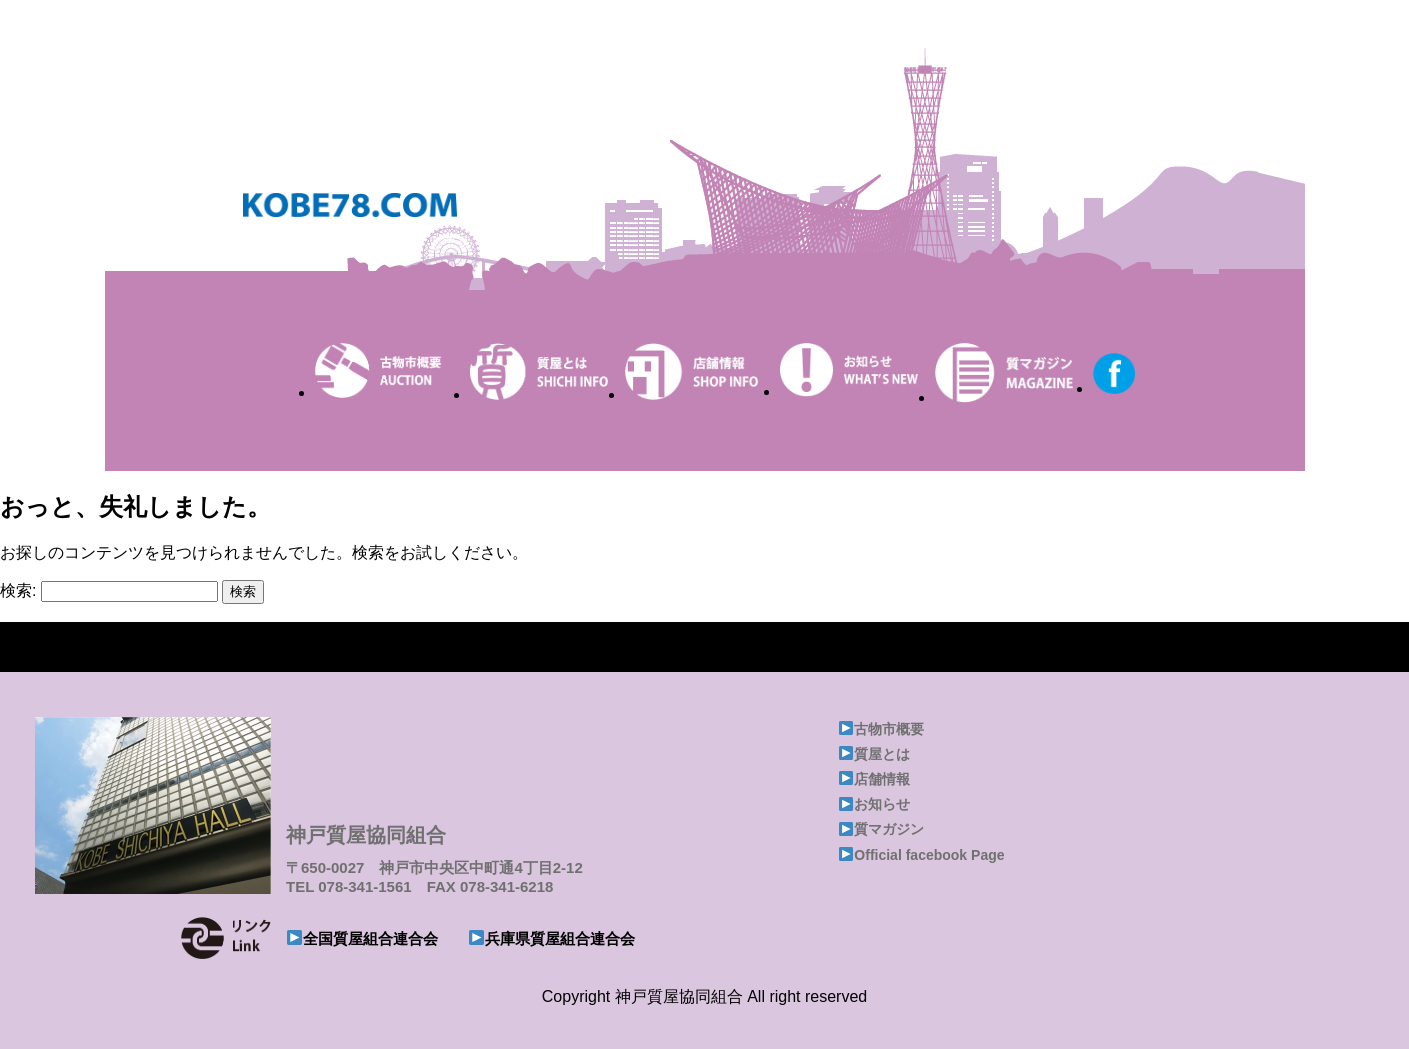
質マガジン (889, 829)
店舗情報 (882, 779)
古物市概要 (889, 729)
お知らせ (882, 804)
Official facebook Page (929, 855)
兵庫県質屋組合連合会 (560, 938)
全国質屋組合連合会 (370, 938)
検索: (18, 590)
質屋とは (882, 754)
